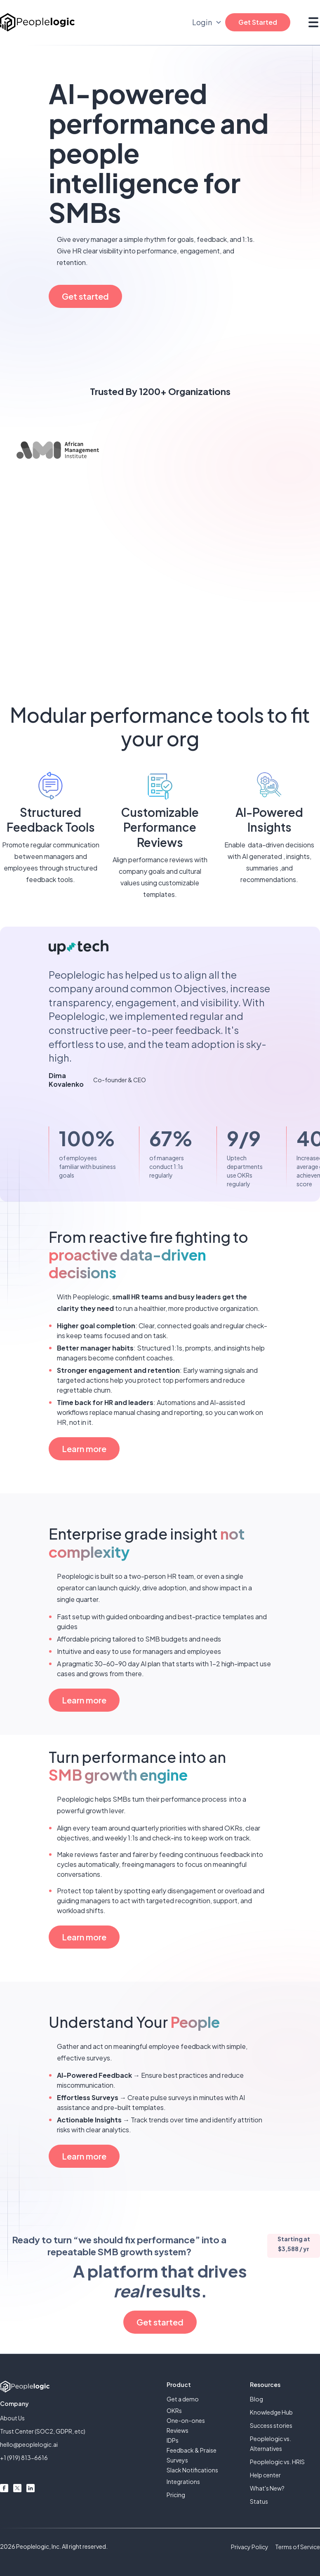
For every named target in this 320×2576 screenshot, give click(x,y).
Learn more (84, 1448)
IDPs (173, 2440)
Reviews (177, 2430)
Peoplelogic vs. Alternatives (270, 2443)
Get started (85, 296)
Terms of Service (297, 2546)
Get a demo (183, 2399)
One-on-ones (186, 2420)
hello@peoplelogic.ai (29, 2444)
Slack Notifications (192, 2470)
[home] (37, 22)
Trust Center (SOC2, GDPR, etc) (42, 2431)
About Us (12, 2418)
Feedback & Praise (191, 2450)
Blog (256, 2399)
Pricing (176, 2494)
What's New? (267, 2488)
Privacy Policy (249, 2546)
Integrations (183, 2481)
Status (259, 2501)
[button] (312, 22)
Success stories (271, 2425)
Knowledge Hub (271, 2412)
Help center (265, 2475)
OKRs (174, 2410)
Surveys (177, 2460)
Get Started (257, 22)
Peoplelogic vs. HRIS (277, 2461)
